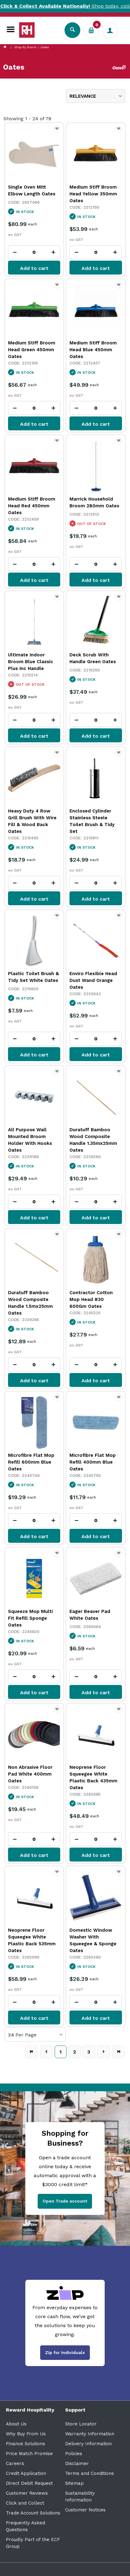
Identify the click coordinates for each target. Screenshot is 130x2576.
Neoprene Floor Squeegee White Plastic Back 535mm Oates (32, 1940)
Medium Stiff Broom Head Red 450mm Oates (31, 505)
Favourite (57, 132)
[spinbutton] (34, 252)
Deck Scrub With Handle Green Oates (92, 658)
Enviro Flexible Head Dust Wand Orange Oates (93, 980)
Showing (27, 119)
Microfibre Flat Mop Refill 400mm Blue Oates (92, 1462)
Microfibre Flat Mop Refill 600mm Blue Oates (31, 1462)
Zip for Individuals (65, 2352)
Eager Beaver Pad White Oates (89, 1615)
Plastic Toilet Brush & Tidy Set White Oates (33, 977)
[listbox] (95, 96)
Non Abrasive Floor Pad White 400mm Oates (30, 1774)
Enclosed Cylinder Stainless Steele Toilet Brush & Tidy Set (92, 821)
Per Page (25, 2035)
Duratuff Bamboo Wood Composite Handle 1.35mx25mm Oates (93, 1140)
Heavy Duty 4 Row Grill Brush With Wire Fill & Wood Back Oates (32, 821)
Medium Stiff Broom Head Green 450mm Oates (31, 349)
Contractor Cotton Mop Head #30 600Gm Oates (91, 1299)
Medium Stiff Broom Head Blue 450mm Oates (93, 349)
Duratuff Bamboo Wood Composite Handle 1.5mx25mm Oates (30, 1303)
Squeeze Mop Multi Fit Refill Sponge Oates (30, 1618)
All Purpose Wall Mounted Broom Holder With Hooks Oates (30, 1140)
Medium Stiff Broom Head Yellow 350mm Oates (93, 193)
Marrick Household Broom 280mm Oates (94, 502)
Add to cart (34, 268)
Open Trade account (65, 2201)
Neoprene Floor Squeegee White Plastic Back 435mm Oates (93, 1777)
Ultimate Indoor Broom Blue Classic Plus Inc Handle (30, 661)
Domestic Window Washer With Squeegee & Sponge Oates (92, 1940)
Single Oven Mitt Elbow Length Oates (31, 190)
